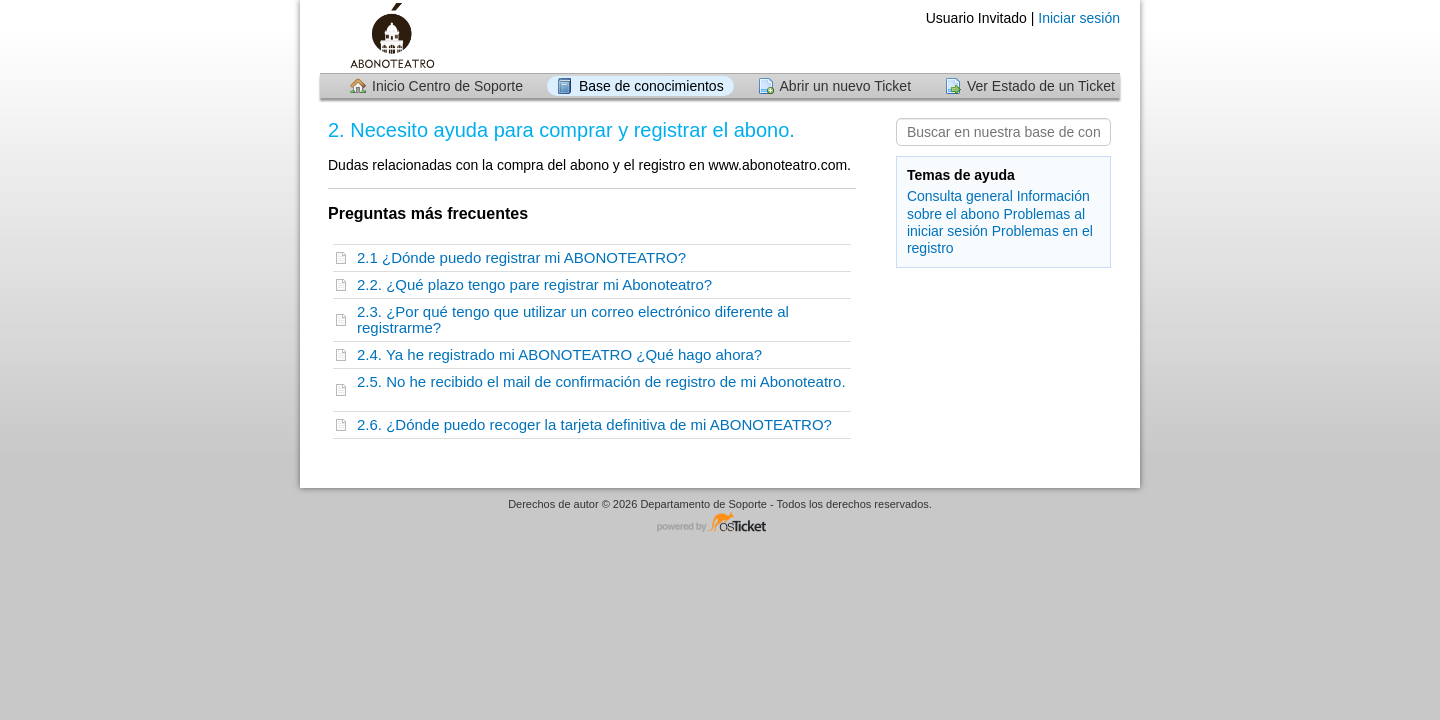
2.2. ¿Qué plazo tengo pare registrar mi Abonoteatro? (539, 284)
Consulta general (960, 196)
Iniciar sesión (1079, 18)
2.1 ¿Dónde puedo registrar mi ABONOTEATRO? (525, 257)
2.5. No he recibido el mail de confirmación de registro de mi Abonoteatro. (601, 389)
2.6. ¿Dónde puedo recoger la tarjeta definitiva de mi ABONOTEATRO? (598, 424)
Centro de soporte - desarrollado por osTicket (720, 523)
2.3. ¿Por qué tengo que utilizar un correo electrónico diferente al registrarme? (573, 319)
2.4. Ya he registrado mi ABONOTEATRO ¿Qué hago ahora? (564, 354)
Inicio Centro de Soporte (447, 86)
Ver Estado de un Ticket (1041, 86)
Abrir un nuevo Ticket (846, 86)
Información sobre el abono (998, 204)
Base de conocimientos (651, 86)
